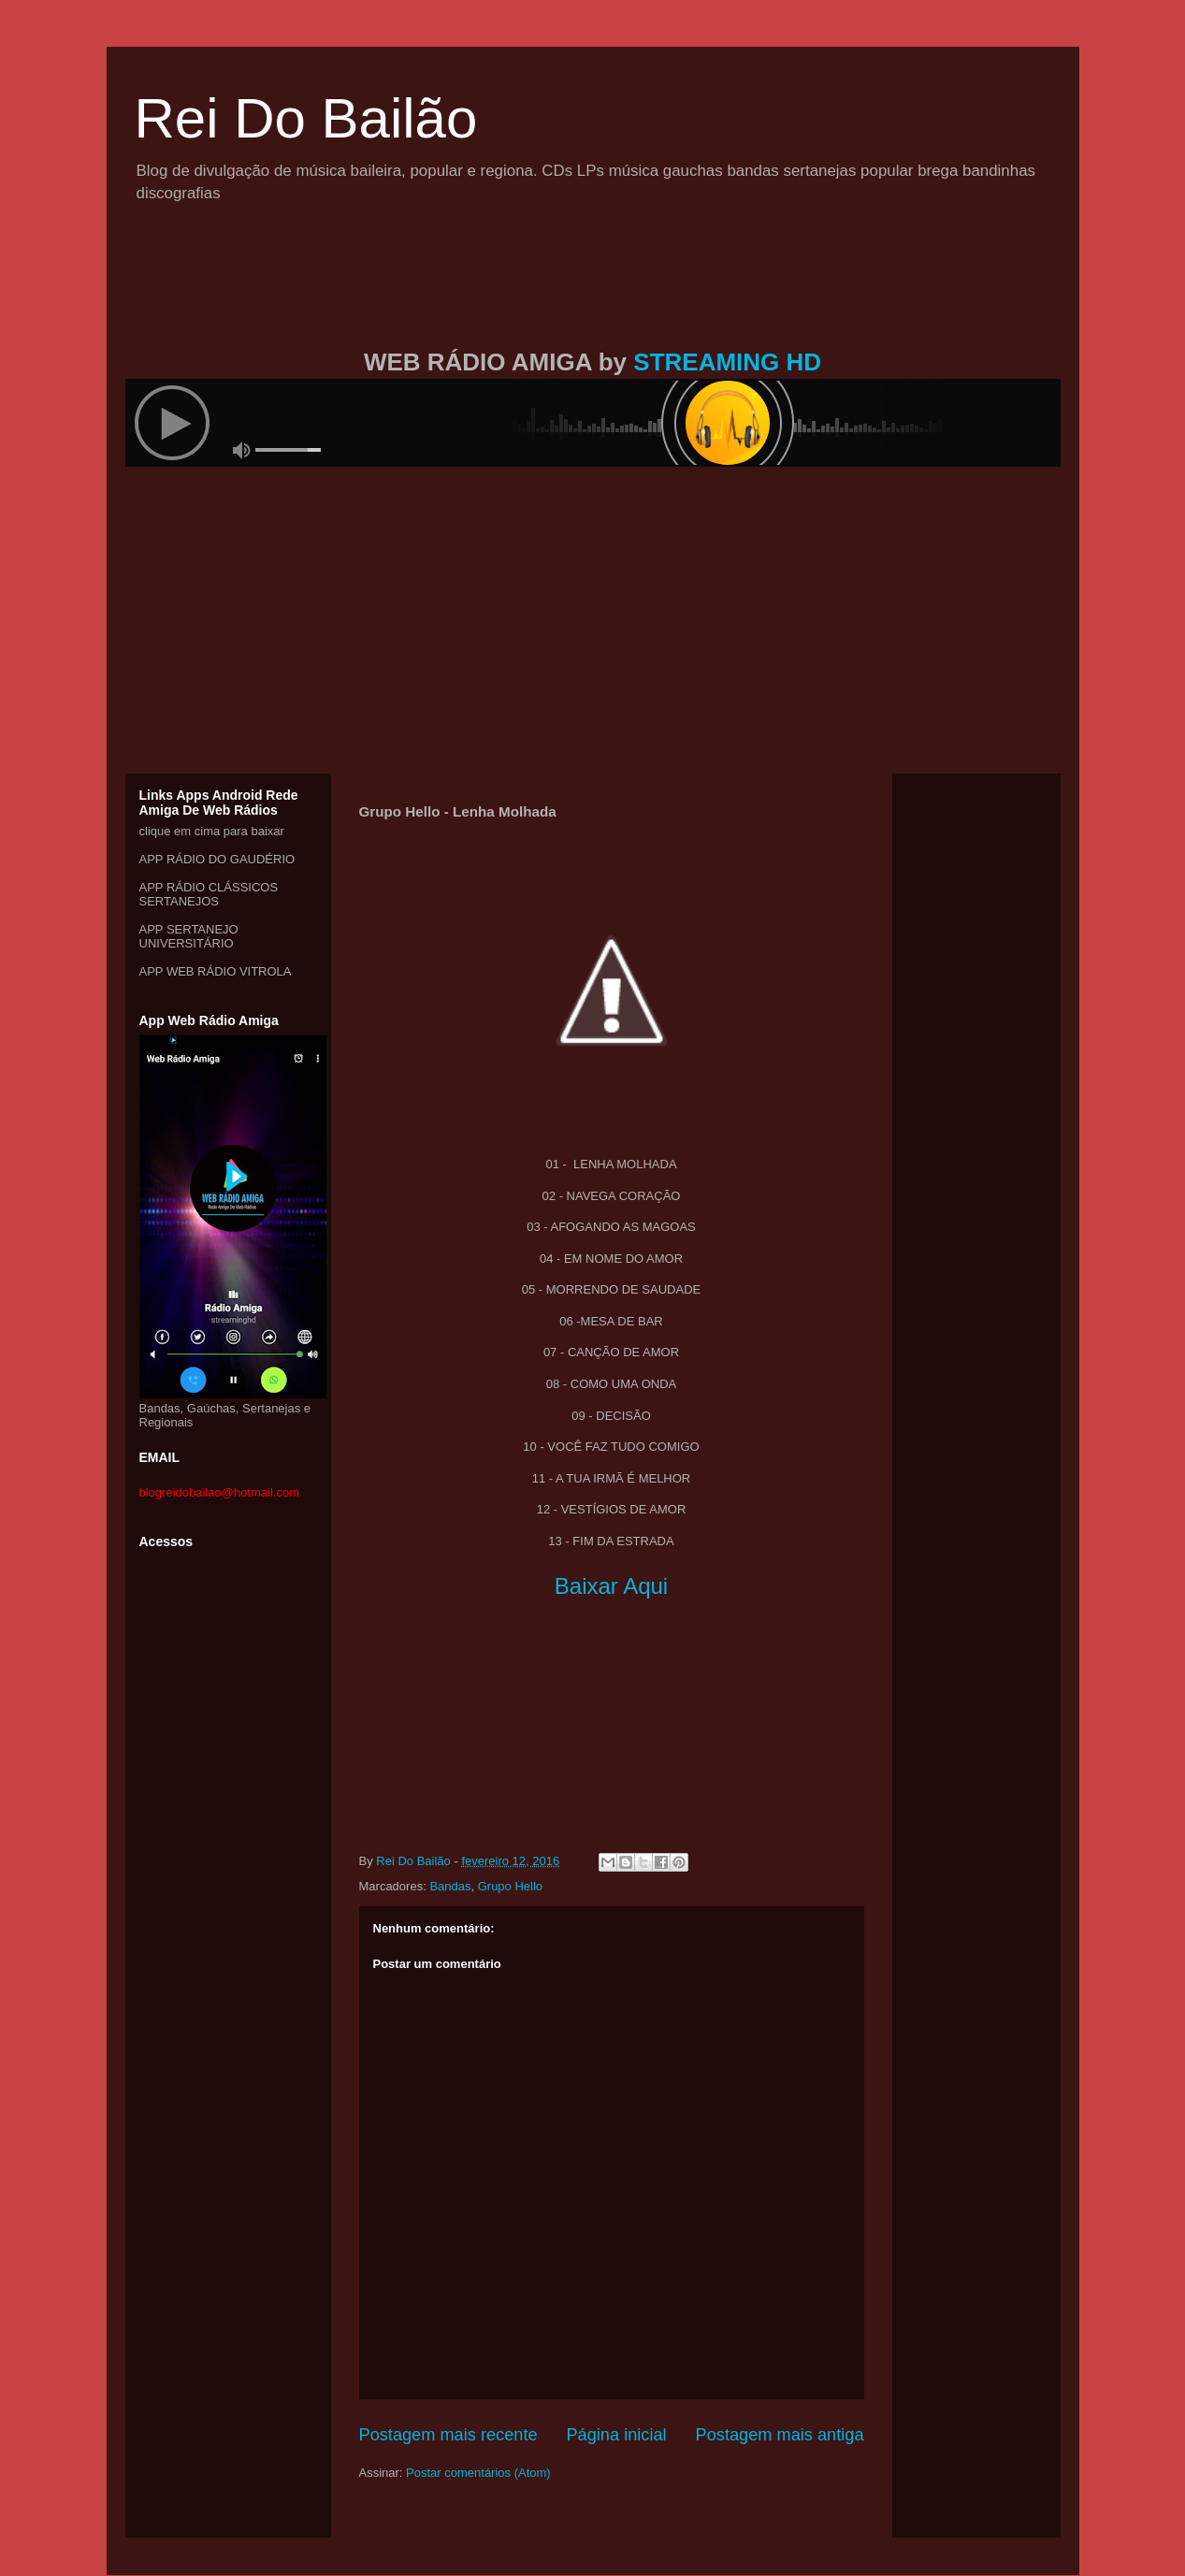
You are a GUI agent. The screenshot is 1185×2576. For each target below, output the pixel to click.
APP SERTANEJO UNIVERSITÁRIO (188, 936)
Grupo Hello (510, 1886)
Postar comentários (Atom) (478, 2473)
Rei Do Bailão (306, 118)
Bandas (449, 1886)
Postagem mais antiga (780, 2434)
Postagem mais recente (448, 2434)
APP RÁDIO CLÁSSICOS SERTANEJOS (209, 894)
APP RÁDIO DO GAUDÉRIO (217, 859)
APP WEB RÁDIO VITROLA (215, 971)
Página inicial (616, 2434)
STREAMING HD (727, 362)
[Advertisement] (593, 297)
